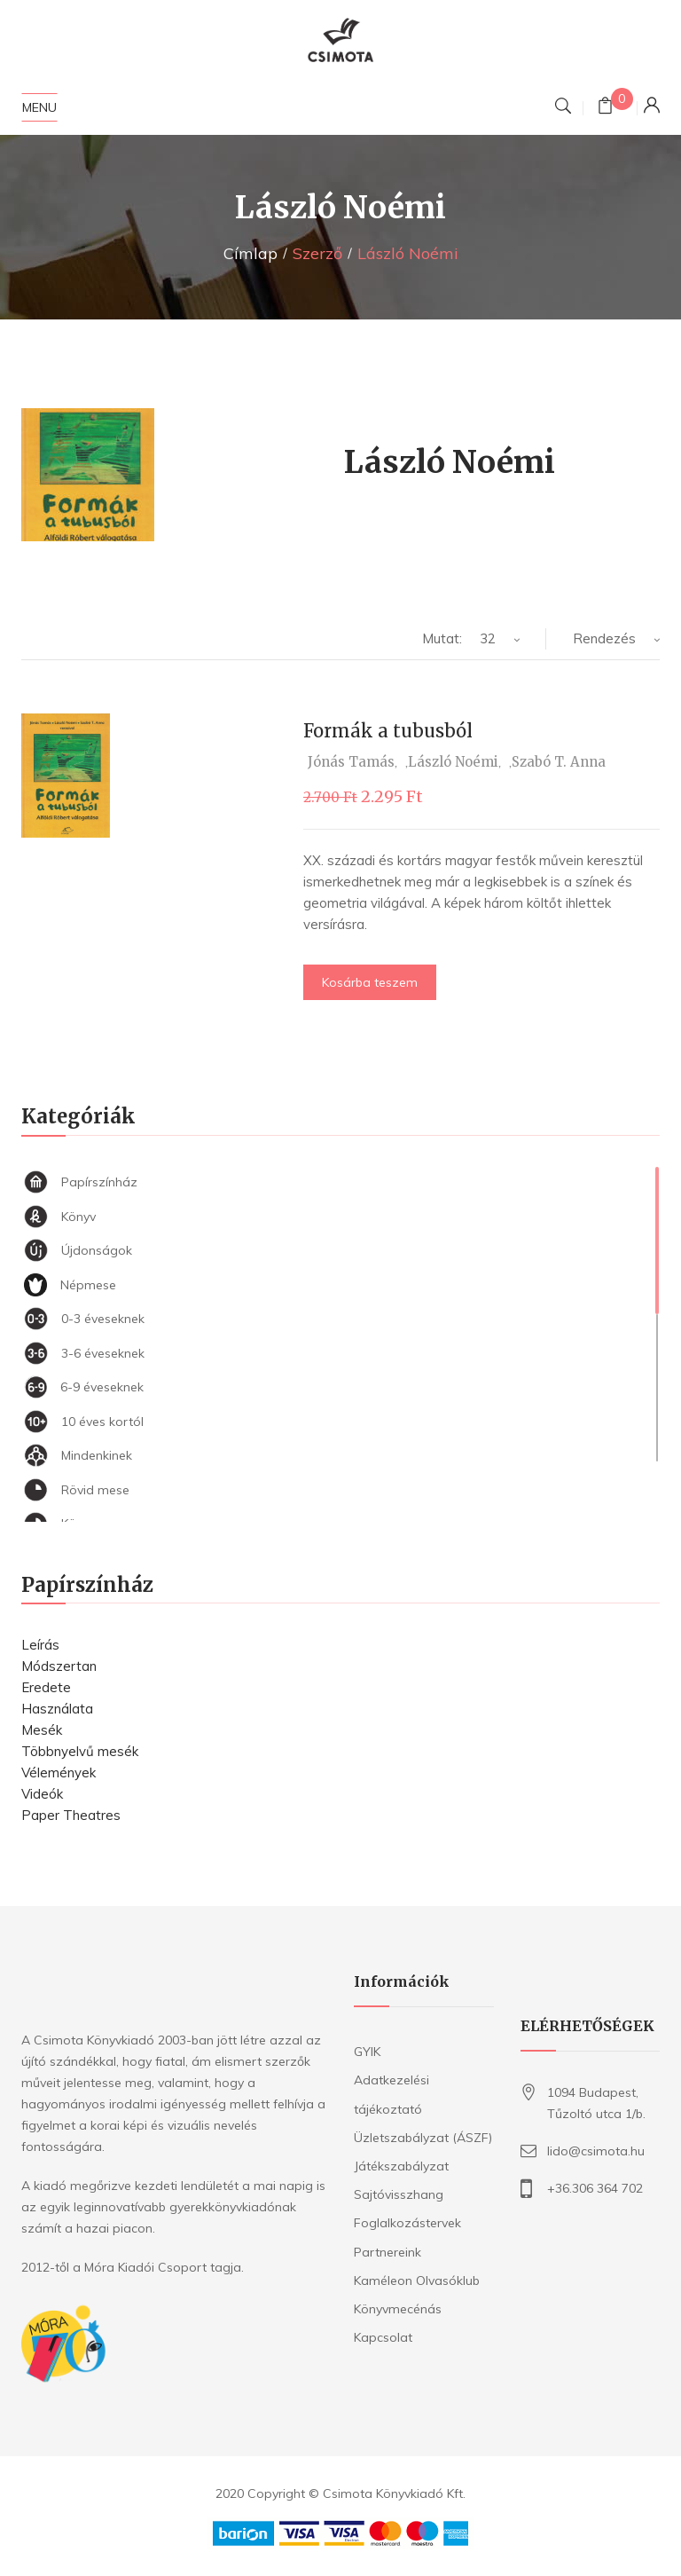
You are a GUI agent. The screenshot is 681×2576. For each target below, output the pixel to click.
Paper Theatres (71, 1815)
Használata (57, 1708)
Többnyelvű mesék (79, 1751)
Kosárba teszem (370, 982)
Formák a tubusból (388, 731)
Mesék (41, 1729)
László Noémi (453, 761)
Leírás (40, 1644)
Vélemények (58, 1772)
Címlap (250, 253)
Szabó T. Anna (559, 761)
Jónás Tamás (351, 761)
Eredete (46, 1687)
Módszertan (59, 1666)
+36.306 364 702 (595, 2188)
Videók (42, 1793)
